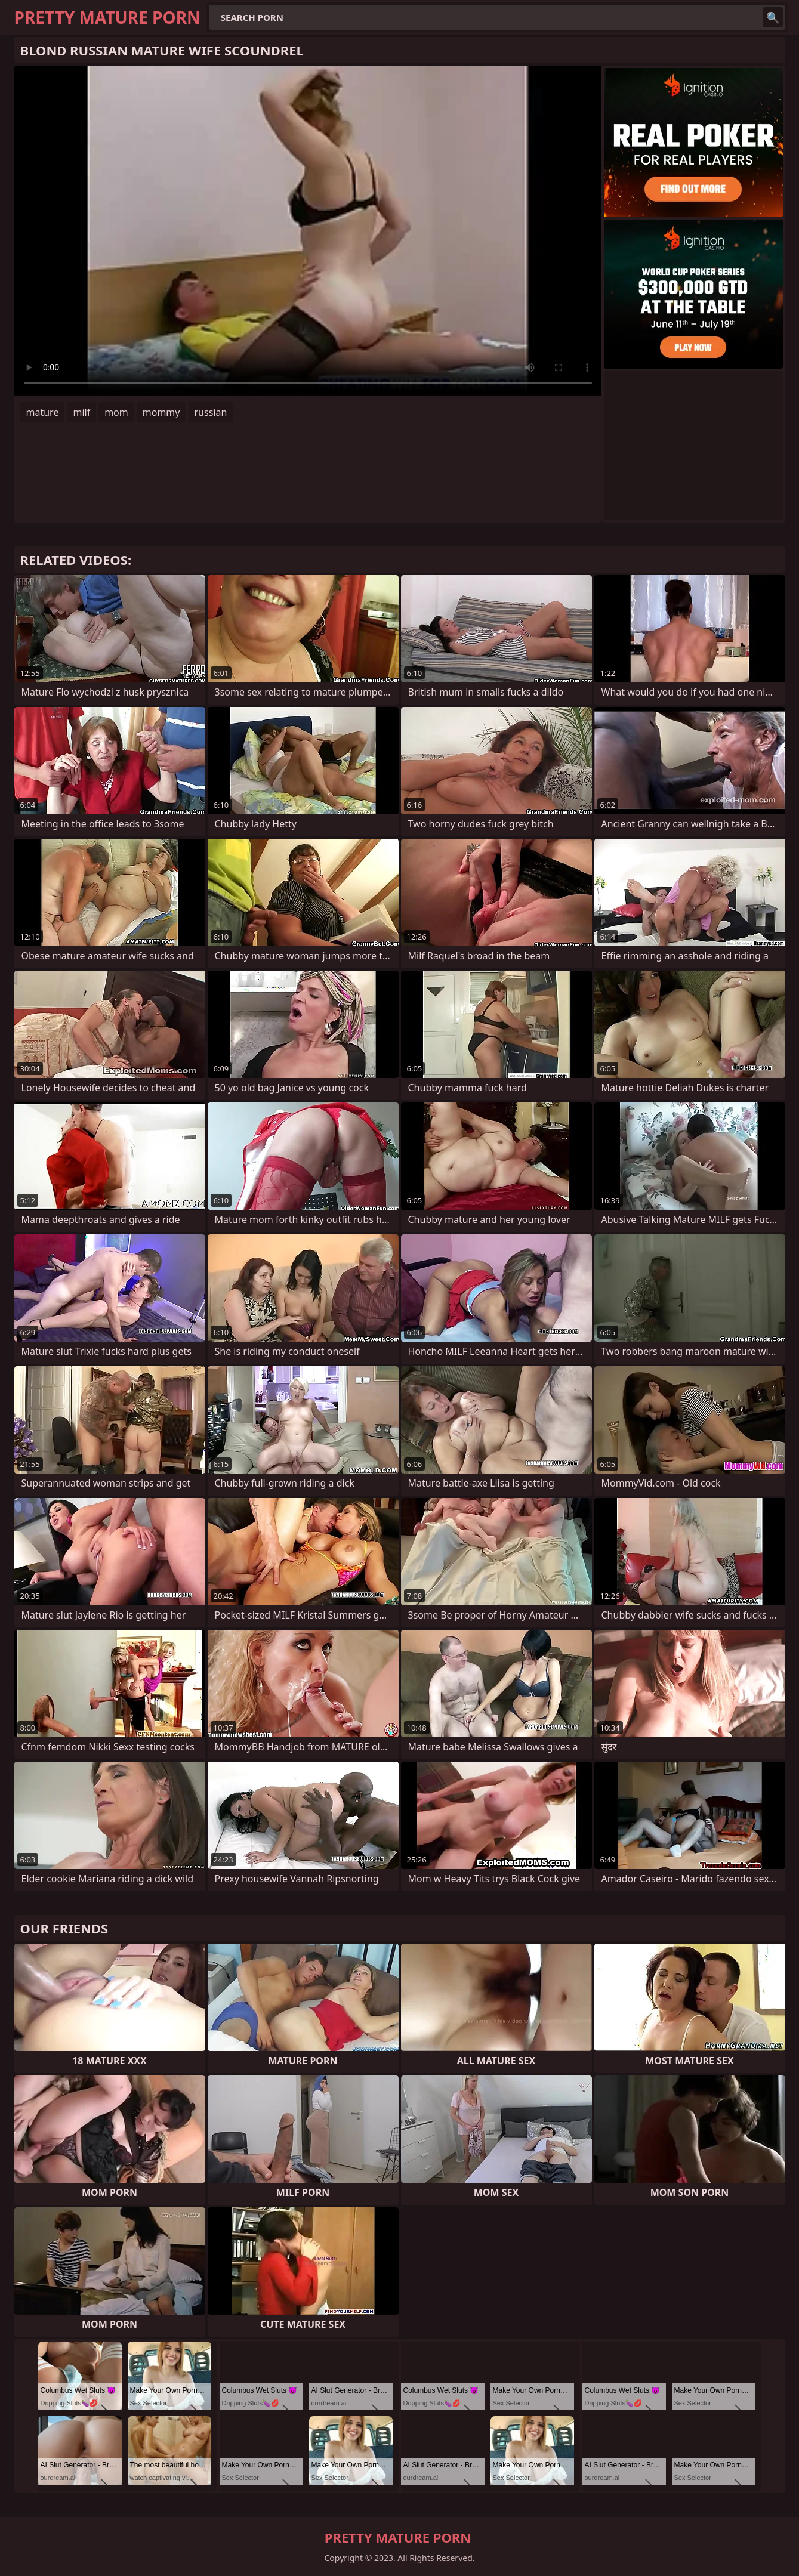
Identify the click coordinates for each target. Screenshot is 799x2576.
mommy (161, 412)
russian (211, 412)
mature (42, 412)
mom (116, 412)
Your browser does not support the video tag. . (307, 231)
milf (81, 412)
